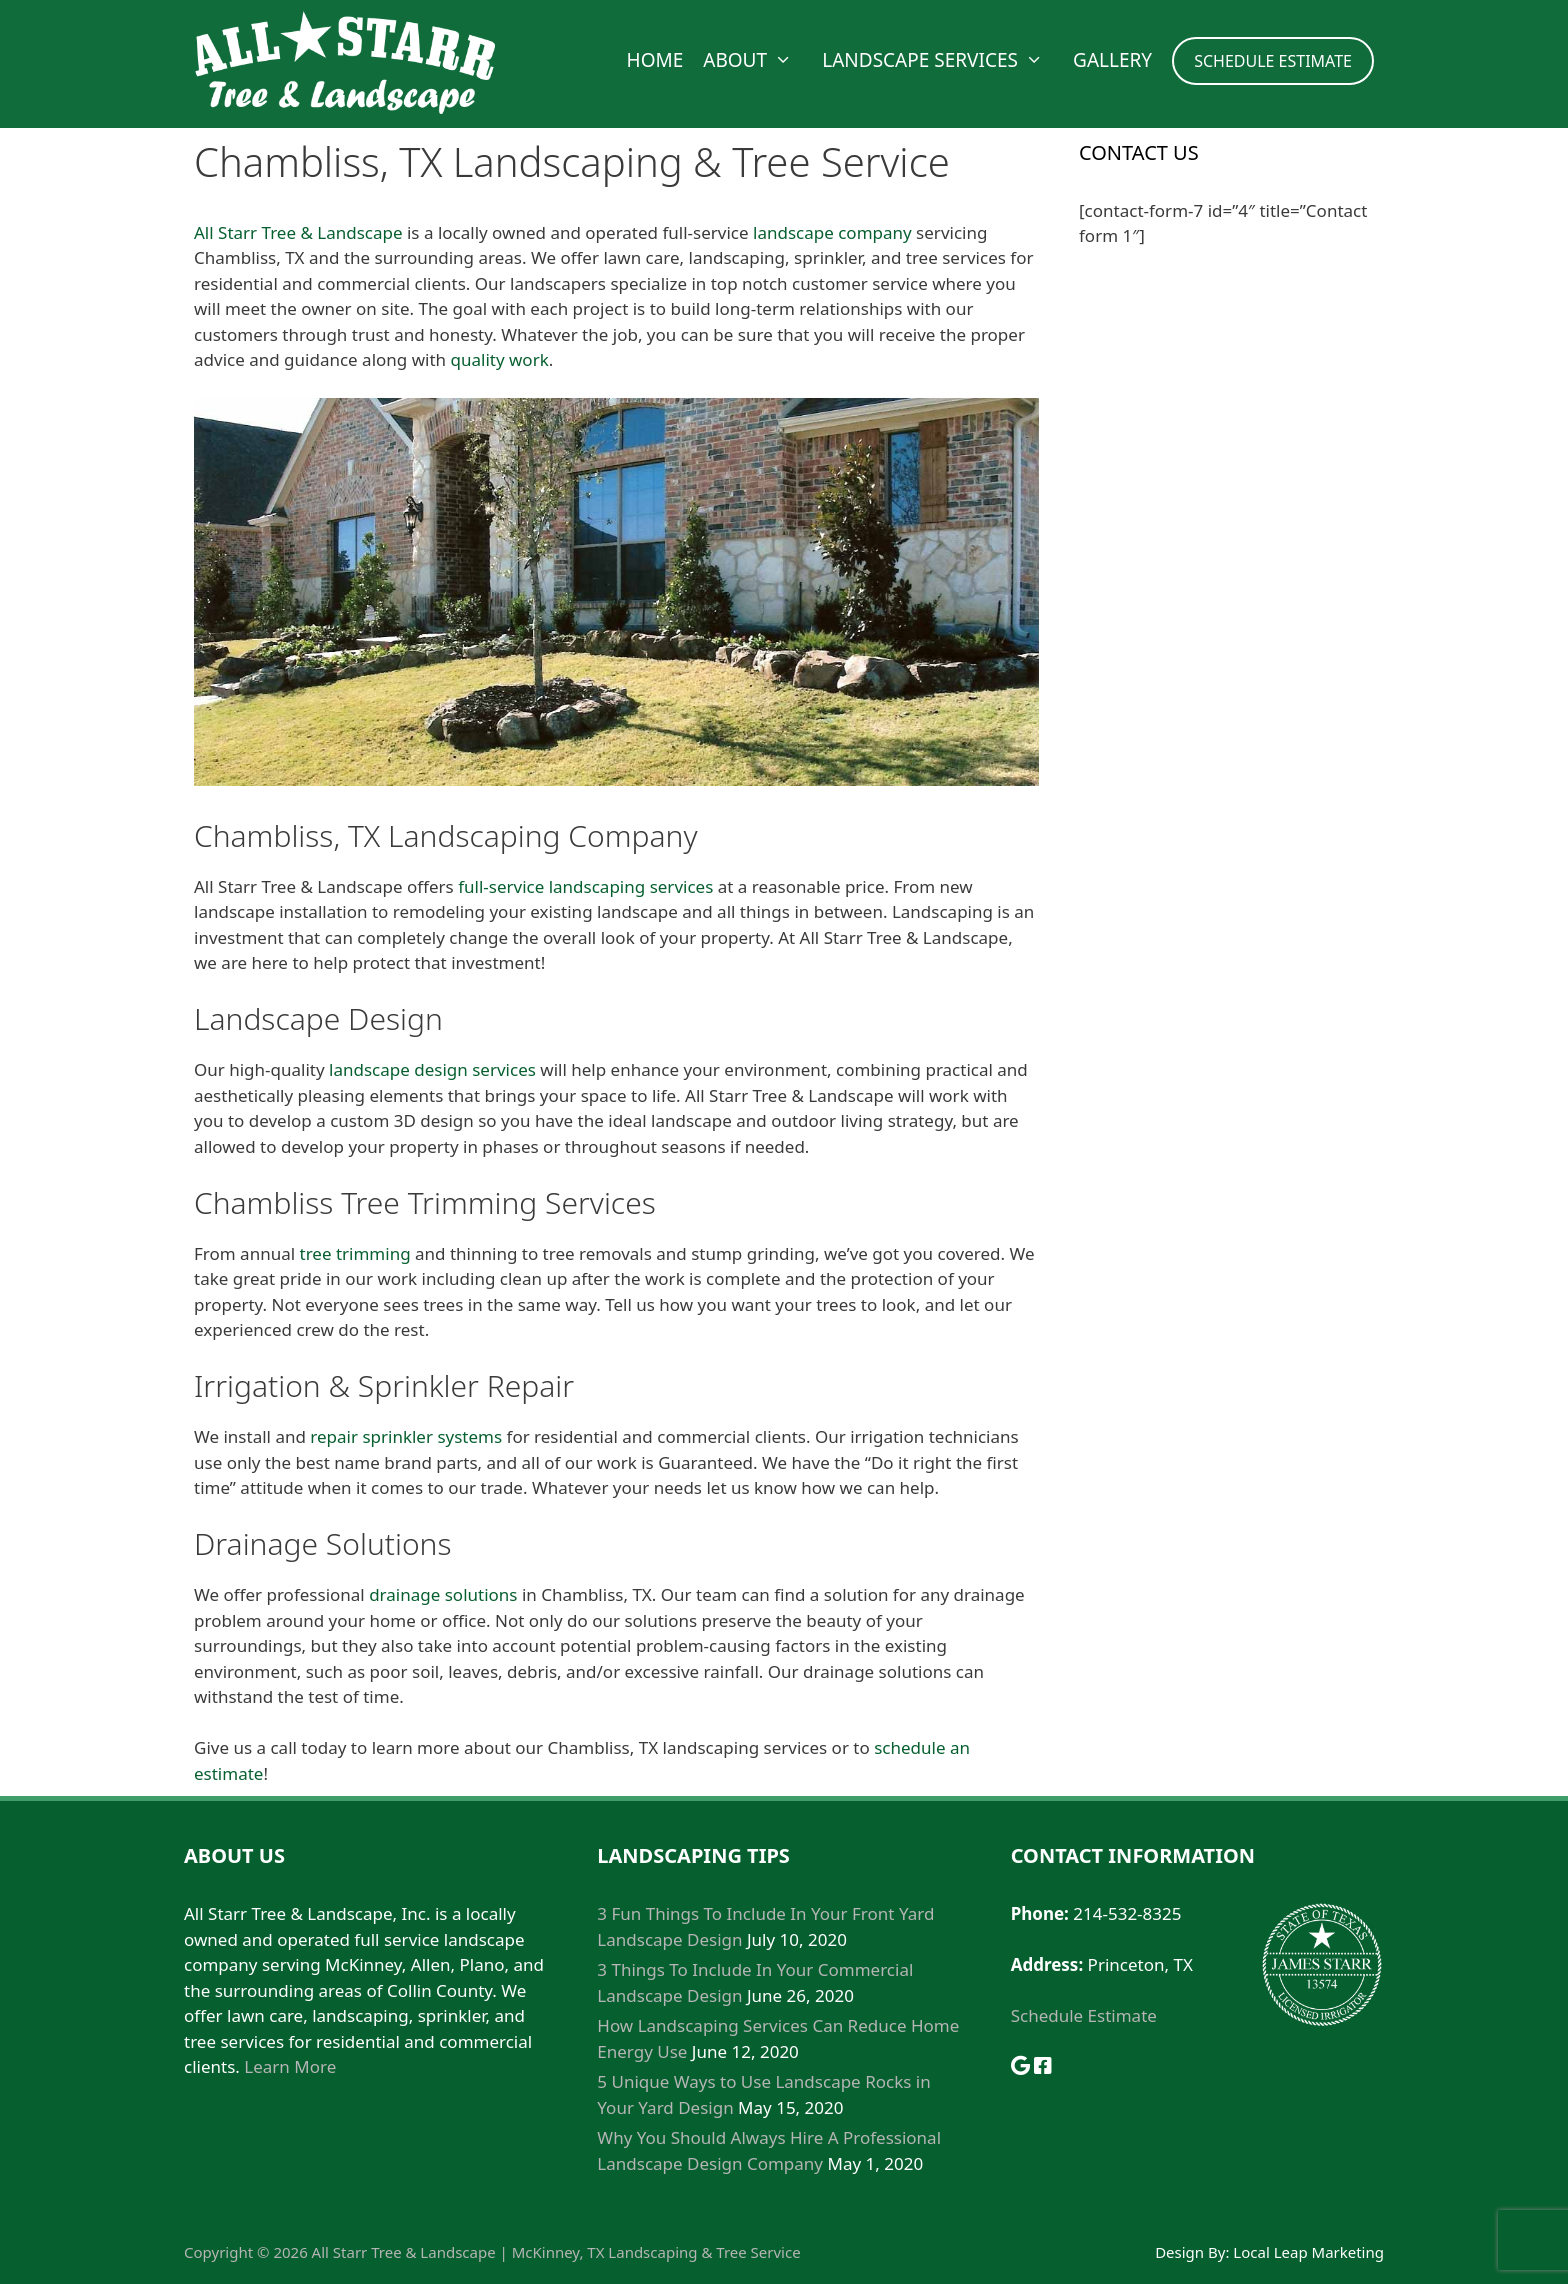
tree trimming (355, 1253)
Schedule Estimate (1084, 2015)
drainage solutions (443, 1594)
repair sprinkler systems (406, 1436)
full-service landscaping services (585, 886)
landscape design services (432, 1069)
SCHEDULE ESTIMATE (1273, 61)
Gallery (1112, 60)
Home (655, 60)
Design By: (1194, 2252)
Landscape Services (942, 60)
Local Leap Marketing (1308, 2252)
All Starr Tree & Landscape (298, 232)
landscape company (832, 232)
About (757, 60)
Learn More (290, 2066)
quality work (500, 359)
